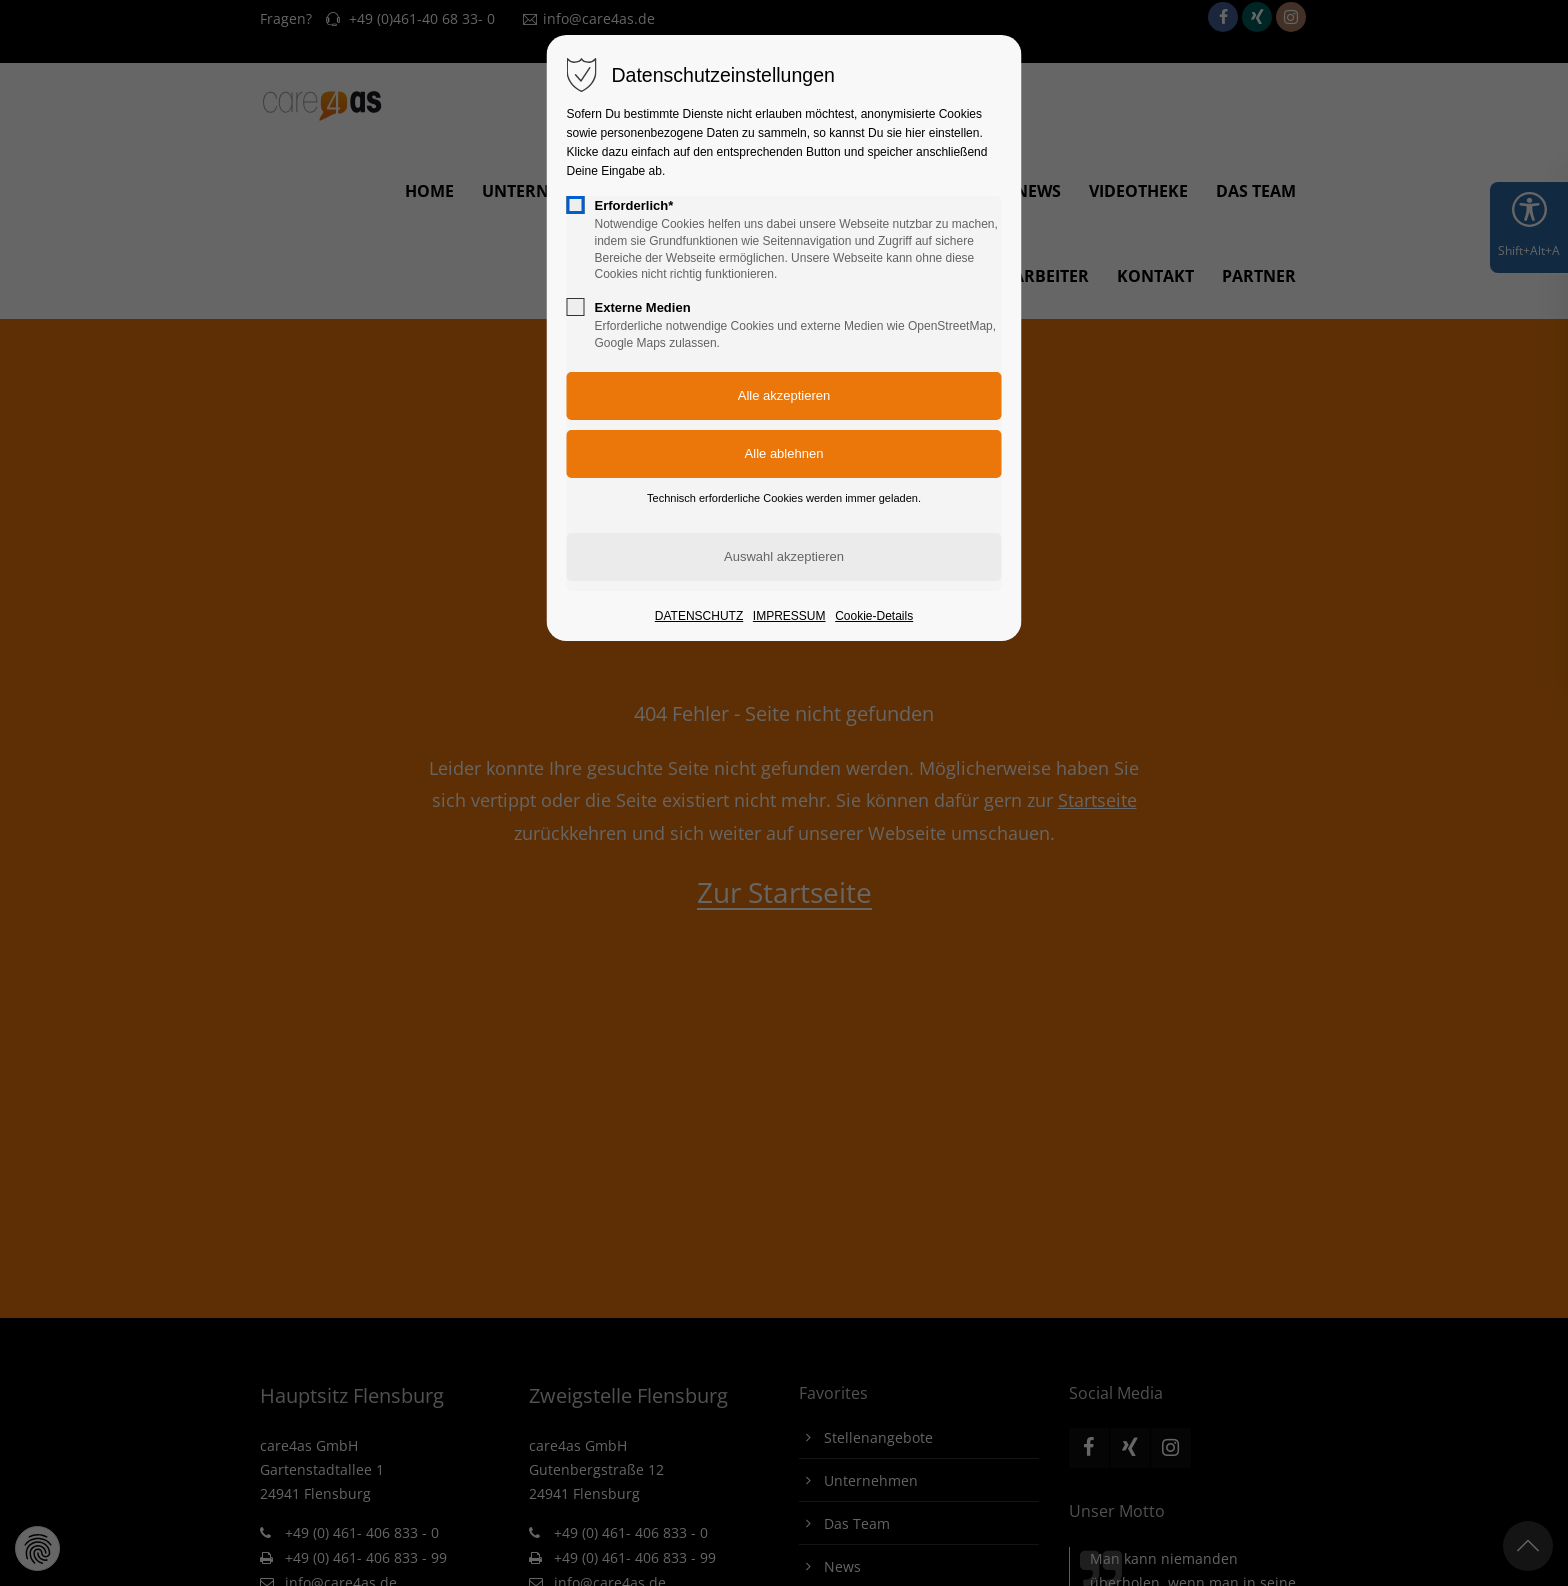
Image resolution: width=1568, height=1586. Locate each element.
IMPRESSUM (789, 616)
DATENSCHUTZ (699, 616)
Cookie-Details (874, 616)
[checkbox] (576, 205)
